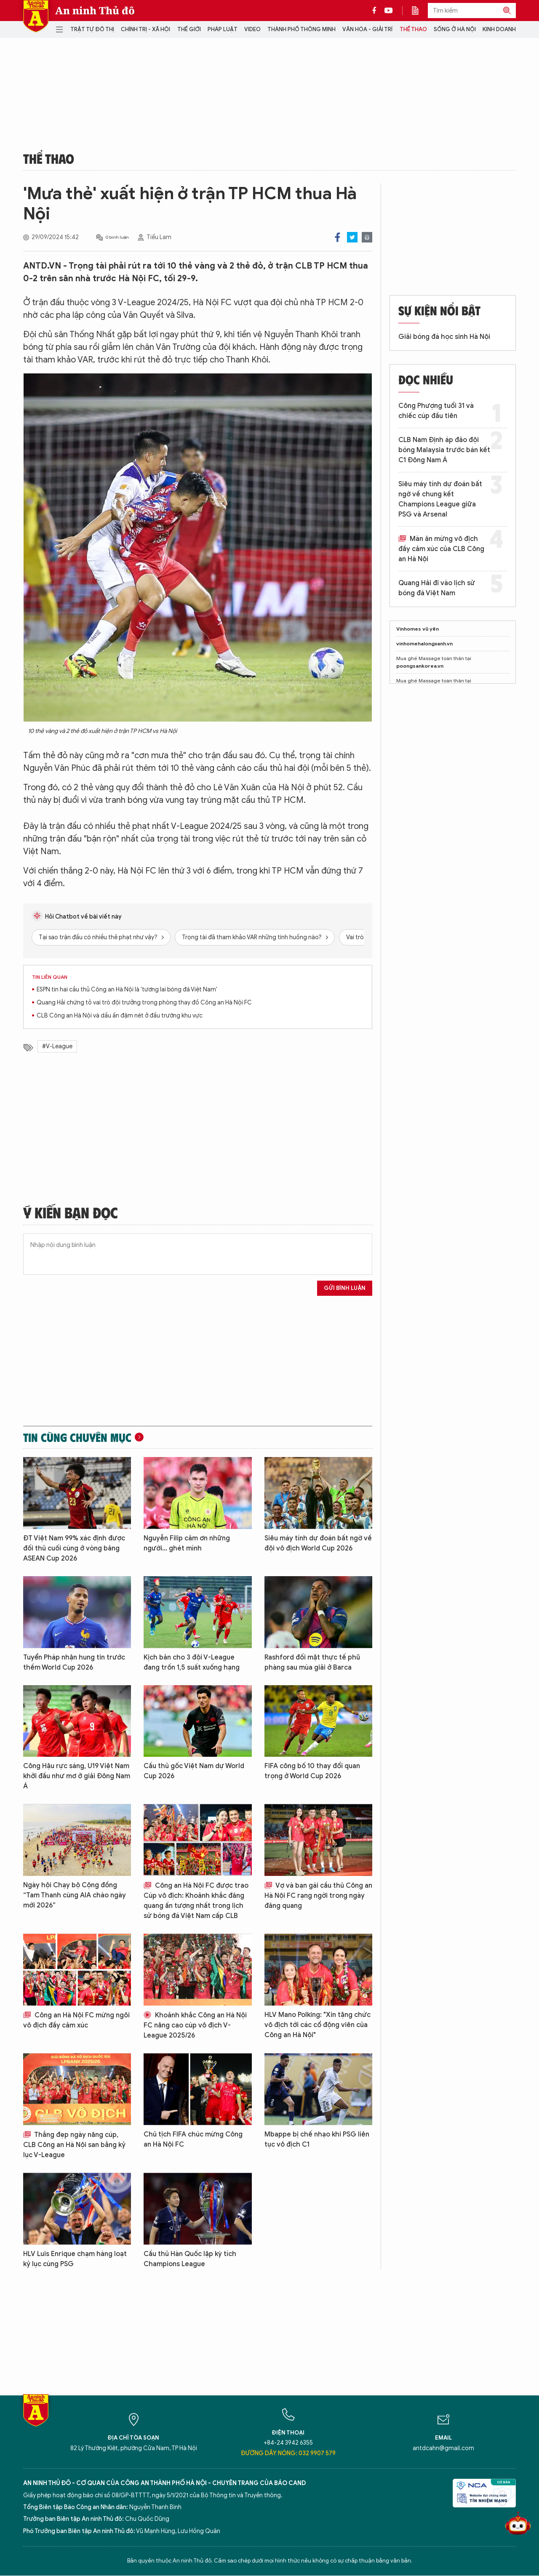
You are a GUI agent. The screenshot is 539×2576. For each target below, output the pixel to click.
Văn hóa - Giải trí (367, 29)
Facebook (337, 237)
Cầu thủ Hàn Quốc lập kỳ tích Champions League (190, 2259)
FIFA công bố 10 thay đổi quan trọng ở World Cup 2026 (312, 1771)
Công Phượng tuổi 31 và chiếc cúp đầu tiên (436, 411)
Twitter (352, 237)
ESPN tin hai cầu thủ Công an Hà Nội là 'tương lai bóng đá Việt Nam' (127, 989)
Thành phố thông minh (301, 29)
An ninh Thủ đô (95, 10)
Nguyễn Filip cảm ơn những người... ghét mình (187, 1543)
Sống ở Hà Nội (455, 29)
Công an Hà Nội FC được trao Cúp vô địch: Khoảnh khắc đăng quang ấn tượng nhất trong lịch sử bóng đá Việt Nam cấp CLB (196, 1900)
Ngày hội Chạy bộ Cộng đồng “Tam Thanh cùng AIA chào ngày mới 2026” (74, 1895)
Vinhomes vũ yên (417, 629)
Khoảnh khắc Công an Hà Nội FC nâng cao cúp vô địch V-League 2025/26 (195, 2025)
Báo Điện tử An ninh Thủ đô (35, 16)
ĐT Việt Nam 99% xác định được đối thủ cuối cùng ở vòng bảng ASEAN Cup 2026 (74, 1548)
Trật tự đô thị (92, 29)
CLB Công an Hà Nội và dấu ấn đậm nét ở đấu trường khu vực (120, 1015)
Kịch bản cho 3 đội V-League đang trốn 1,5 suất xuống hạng (192, 1662)
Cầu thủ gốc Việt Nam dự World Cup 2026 (194, 1771)
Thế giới (189, 29)
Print (367, 237)
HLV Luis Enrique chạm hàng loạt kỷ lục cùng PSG (75, 2259)
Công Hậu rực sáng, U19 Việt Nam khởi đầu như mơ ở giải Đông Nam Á (76, 1776)
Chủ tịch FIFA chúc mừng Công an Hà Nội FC (193, 2139)
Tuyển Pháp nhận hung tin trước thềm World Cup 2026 (74, 1662)
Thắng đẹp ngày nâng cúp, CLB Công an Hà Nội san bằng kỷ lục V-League (74, 2145)
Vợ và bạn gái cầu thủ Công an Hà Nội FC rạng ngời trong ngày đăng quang (318, 1895)
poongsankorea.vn (419, 666)
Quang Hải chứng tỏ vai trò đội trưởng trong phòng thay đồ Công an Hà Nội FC (144, 1002)
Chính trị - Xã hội (145, 29)
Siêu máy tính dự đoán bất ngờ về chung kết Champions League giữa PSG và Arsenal (440, 499)
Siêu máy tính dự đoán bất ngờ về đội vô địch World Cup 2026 (318, 1543)
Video (252, 29)
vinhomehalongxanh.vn (424, 643)
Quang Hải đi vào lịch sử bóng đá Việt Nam (436, 588)
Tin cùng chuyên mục (77, 1437)
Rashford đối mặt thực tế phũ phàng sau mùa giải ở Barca (312, 1662)
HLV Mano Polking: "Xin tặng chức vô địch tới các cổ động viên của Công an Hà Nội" (317, 2025)
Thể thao (413, 29)
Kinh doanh (499, 29)
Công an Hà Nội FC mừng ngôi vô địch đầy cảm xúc (76, 2020)
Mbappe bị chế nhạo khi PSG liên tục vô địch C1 (316, 2139)
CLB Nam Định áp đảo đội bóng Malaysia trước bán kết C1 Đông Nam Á (444, 450)
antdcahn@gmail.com (443, 2448)
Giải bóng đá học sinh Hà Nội (444, 337)
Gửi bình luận (345, 1288)
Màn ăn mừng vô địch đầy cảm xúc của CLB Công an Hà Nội (441, 549)
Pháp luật (222, 29)
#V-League (57, 1046)
